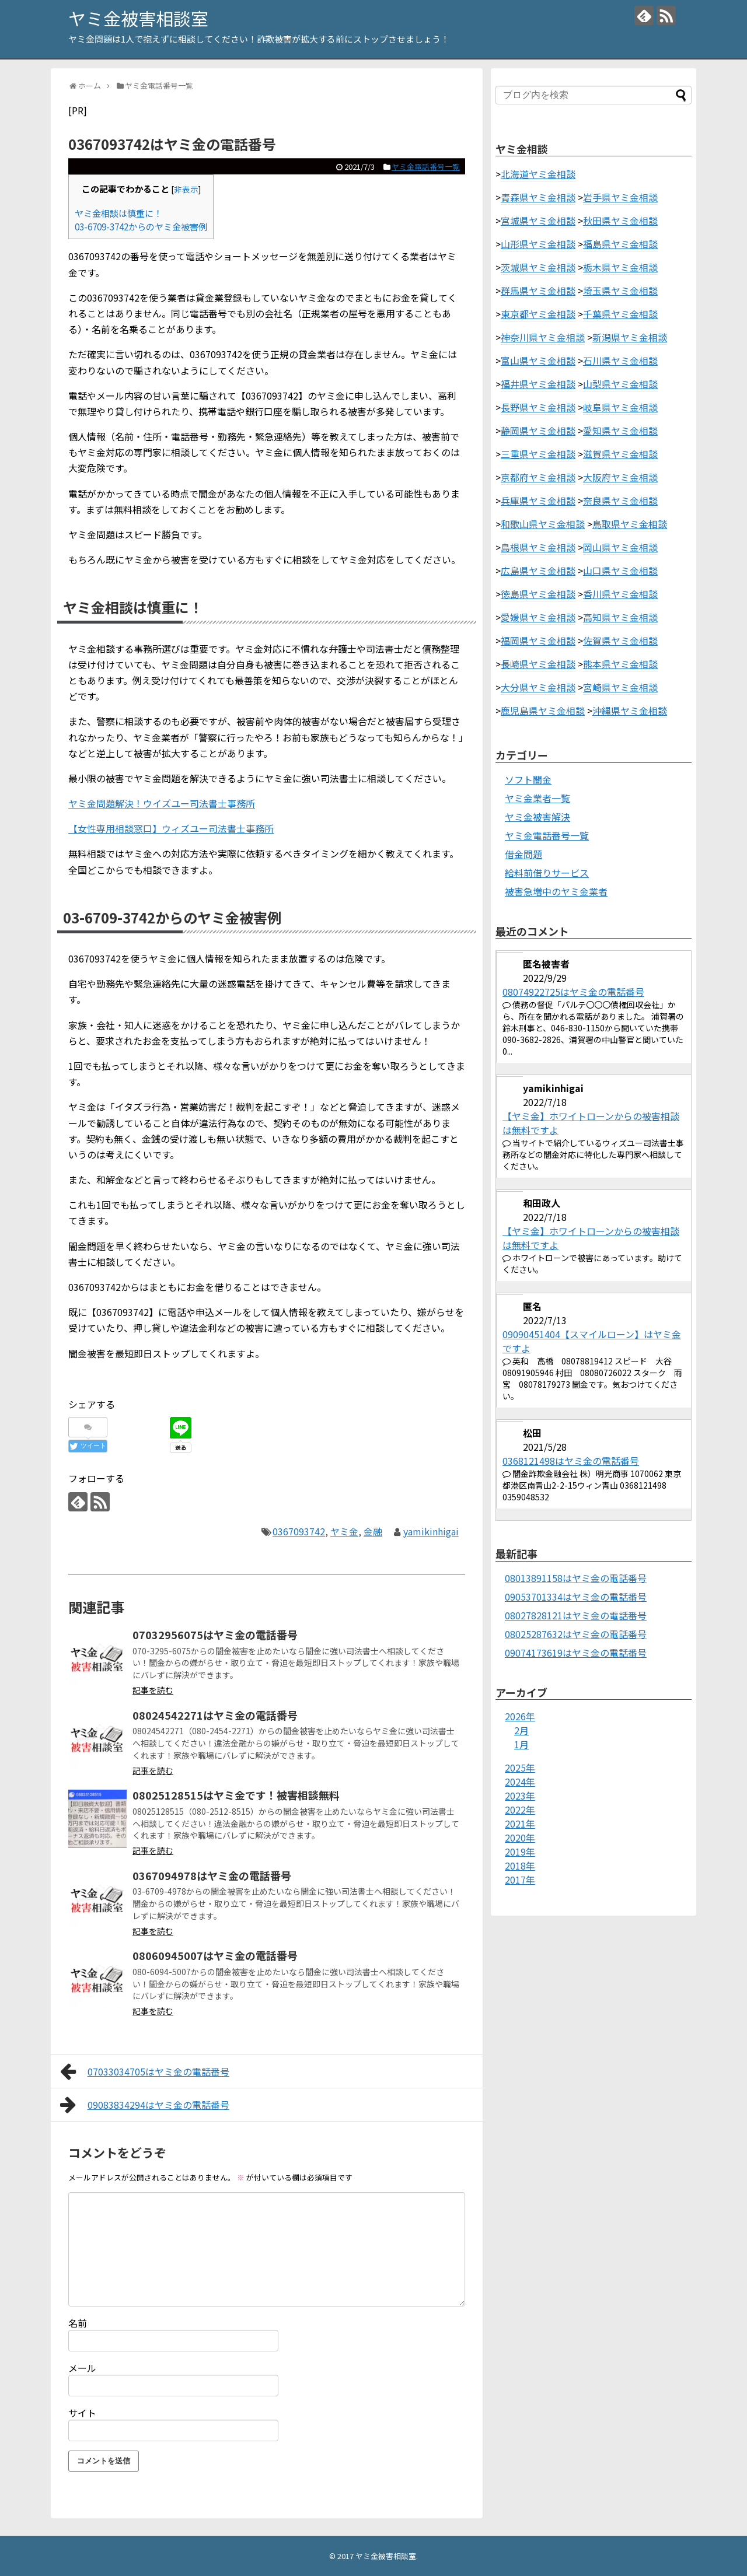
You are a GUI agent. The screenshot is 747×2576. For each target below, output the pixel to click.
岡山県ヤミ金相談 (620, 547)
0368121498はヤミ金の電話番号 (570, 1461)
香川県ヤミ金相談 (620, 594)
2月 (521, 1730)
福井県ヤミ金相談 (538, 384)
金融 (373, 1531)
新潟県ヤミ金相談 (629, 337)
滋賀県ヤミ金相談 (620, 454)
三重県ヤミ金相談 (538, 454)
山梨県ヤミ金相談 (620, 384)
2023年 (520, 1795)
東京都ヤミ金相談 (538, 314)
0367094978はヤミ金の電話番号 (211, 1875)
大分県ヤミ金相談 (538, 687)
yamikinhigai (431, 1531)
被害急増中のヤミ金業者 (556, 891)
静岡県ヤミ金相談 (538, 431)
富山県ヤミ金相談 (538, 361)
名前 (77, 2323)
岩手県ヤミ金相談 (620, 197)
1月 (521, 1744)
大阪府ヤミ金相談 (620, 477)
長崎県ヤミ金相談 (538, 664)
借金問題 (523, 854)
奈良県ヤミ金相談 (620, 501)
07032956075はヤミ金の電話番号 (215, 1634)
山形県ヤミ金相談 (538, 244)
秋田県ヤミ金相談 (620, 221)
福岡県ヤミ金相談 (538, 641)
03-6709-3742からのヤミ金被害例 (141, 226)
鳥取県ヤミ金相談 (629, 524)
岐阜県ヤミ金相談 (620, 407)
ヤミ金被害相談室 (138, 18)
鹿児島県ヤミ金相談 (543, 711)
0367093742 (299, 1531)
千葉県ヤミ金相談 (620, 314)
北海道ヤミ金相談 (538, 174)
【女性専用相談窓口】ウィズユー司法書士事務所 (171, 828)
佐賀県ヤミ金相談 (620, 641)
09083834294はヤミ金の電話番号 (144, 2104)
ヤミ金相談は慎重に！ (118, 212)
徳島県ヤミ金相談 (538, 594)
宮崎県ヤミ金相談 (620, 687)
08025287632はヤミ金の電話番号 (576, 1634)
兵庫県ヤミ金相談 (538, 501)
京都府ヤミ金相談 (538, 477)
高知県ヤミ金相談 (620, 617)
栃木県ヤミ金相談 (620, 267)
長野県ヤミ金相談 (538, 407)
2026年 (520, 1716)
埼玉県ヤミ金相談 (620, 291)
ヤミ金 (344, 1531)
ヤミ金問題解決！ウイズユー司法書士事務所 (161, 803)
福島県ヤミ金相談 (620, 244)
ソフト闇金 (528, 779)
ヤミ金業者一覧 (537, 798)
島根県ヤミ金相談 (538, 547)
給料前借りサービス (547, 873)
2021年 (520, 1824)
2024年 (520, 1781)
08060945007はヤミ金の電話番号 (215, 1955)
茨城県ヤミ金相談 (538, 267)
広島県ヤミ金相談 (538, 571)
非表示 (186, 189)
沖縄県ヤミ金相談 (629, 711)
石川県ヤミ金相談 (620, 361)
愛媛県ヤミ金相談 (538, 617)
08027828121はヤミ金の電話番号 (576, 1615)
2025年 (520, 1767)
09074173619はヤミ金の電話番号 (576, 1653)
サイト (82, 2413)
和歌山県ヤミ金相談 (543, 524)
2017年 (520, 1880)
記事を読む (152, 1690)
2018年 (520, 1866)
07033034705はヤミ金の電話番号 (144, 2071)
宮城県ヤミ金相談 (538, 221)
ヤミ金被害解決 (537, 817)
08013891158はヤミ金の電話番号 (576, 1578)
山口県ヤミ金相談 (620, 571)
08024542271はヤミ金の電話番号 (215, 1715)
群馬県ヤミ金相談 (538, 291)
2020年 (520, 1838)
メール (82, 2368)
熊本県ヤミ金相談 (620, 664)
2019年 (520, 1852)
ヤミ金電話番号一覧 (426, 166)
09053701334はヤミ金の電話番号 (576, 1597)
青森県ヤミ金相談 (538, 197)
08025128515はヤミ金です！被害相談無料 (236, 1795)
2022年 (520, 1810)
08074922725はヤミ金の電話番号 (573, 992)
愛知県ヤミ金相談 (620, 431)
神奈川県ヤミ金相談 (543, 337)
